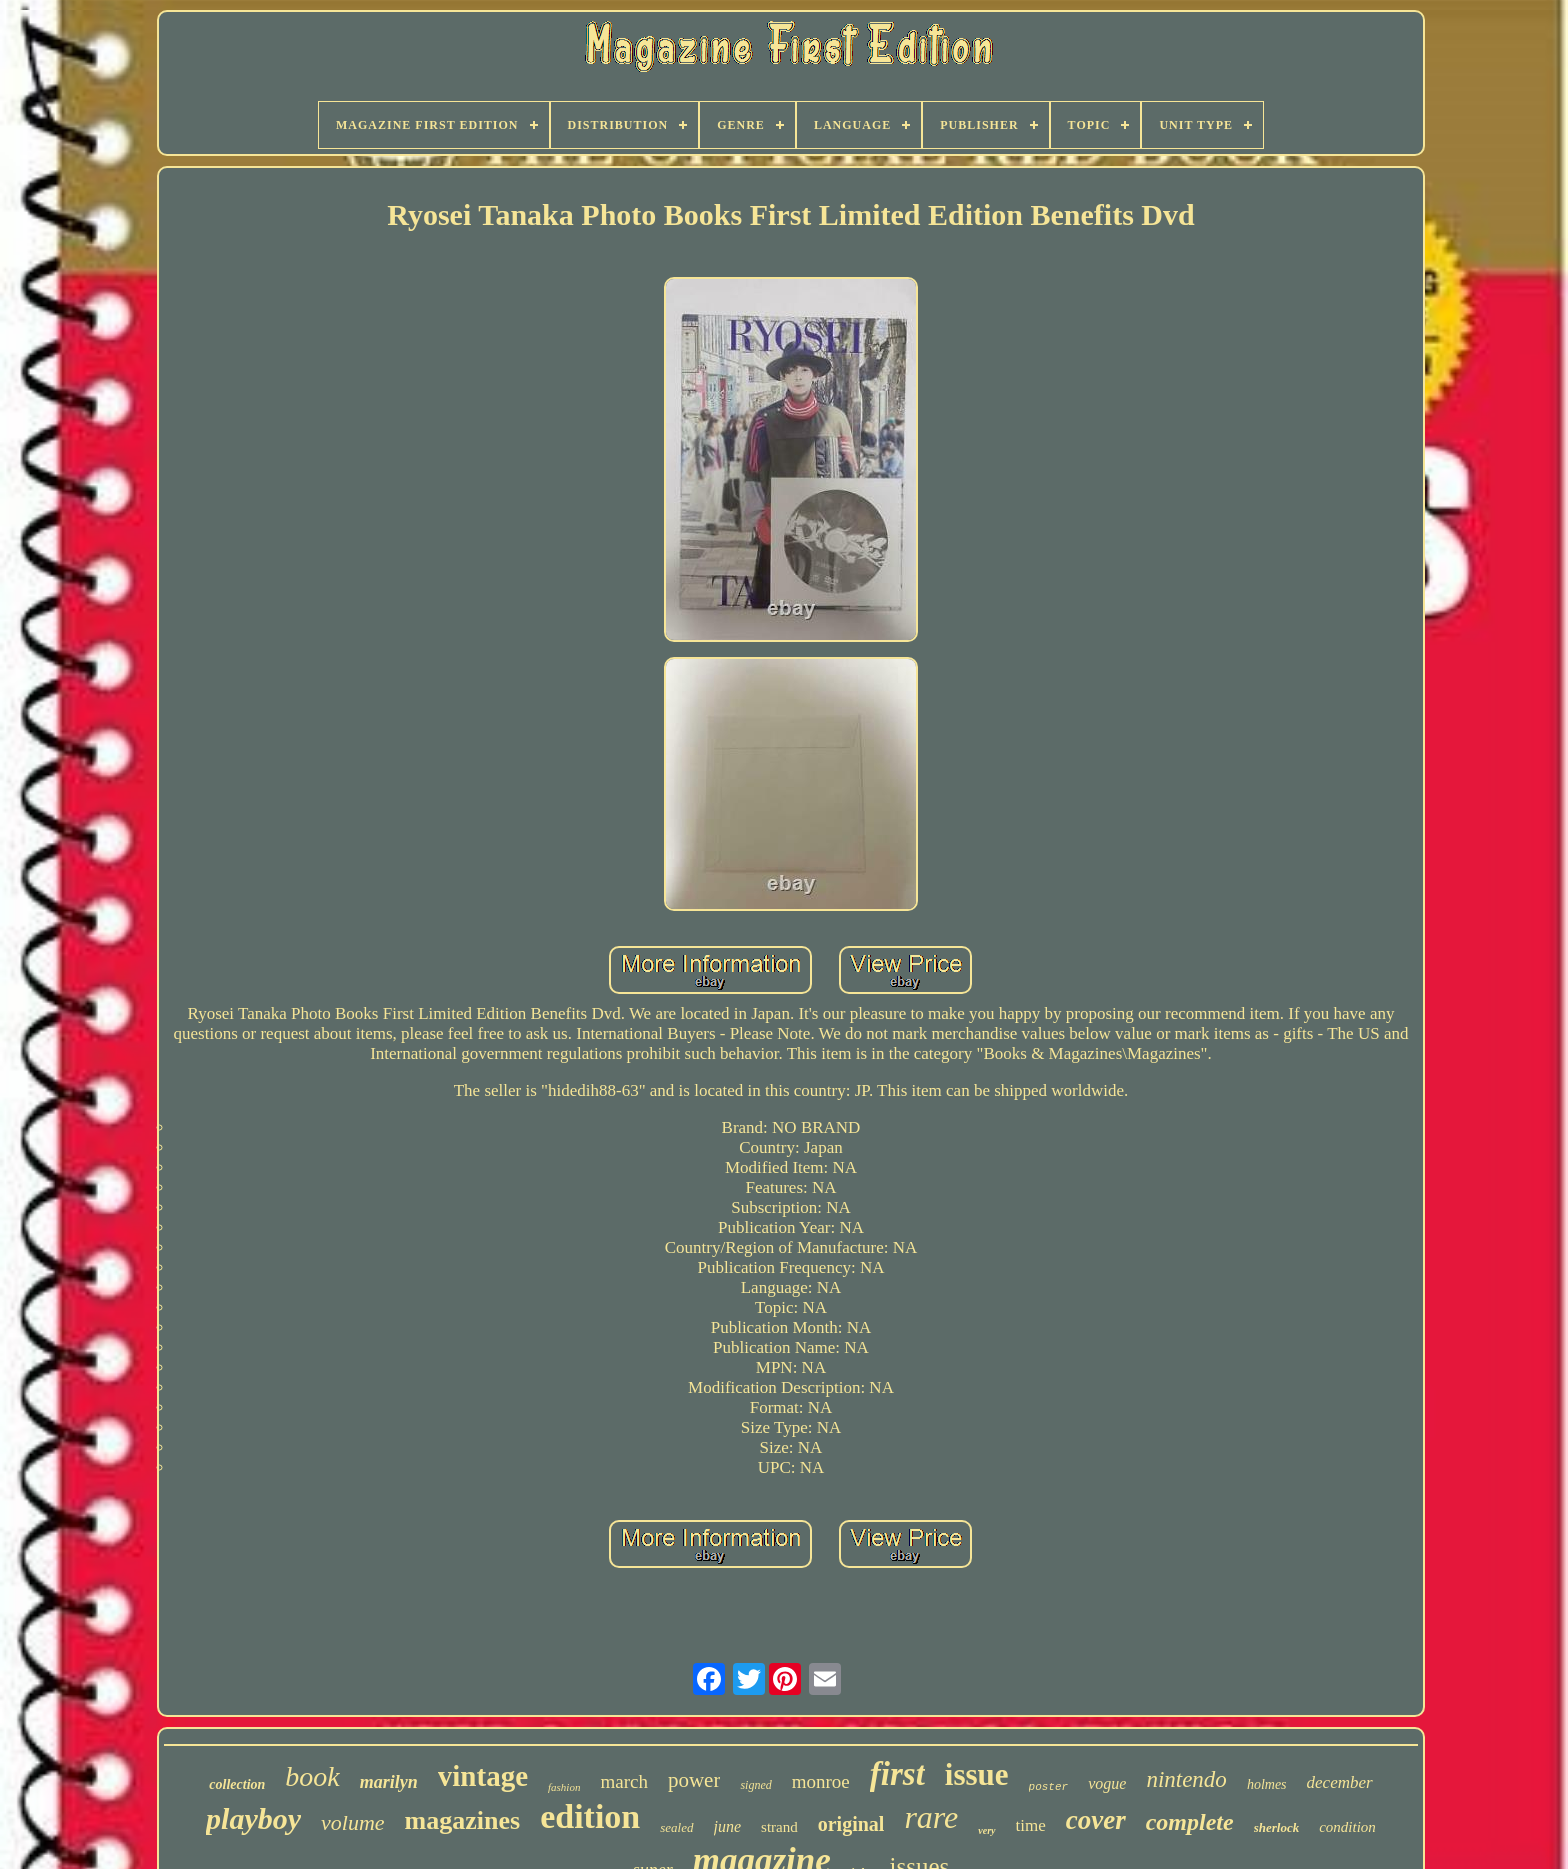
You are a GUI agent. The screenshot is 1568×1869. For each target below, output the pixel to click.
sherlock (1277, 1827)
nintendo (1186, 1779)
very (986, 1830)
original (851, 1824)
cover (1096, 1820)
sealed (676, 1827)
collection (237, 1784)
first (897, 1774)
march (623, 1781)
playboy (253, 1818)
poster (1049, 1787)
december (1340, 1782)
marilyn (389, 1782)
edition (590, 1816)
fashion (564, 1787)
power (694, 1780)
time (1031, 1825)
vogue (1107, 1783)
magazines (463, 1820)
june (728, 1826)
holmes (1267, 1784)
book (312, 1776)
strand (779, 1827)
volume (353, 1822)
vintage (483, 1776)
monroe (821, 1781)
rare (931, 1817)
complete (1190, 1822)
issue (977, 1774)
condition (1347, 1827)
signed (755, 1785)
